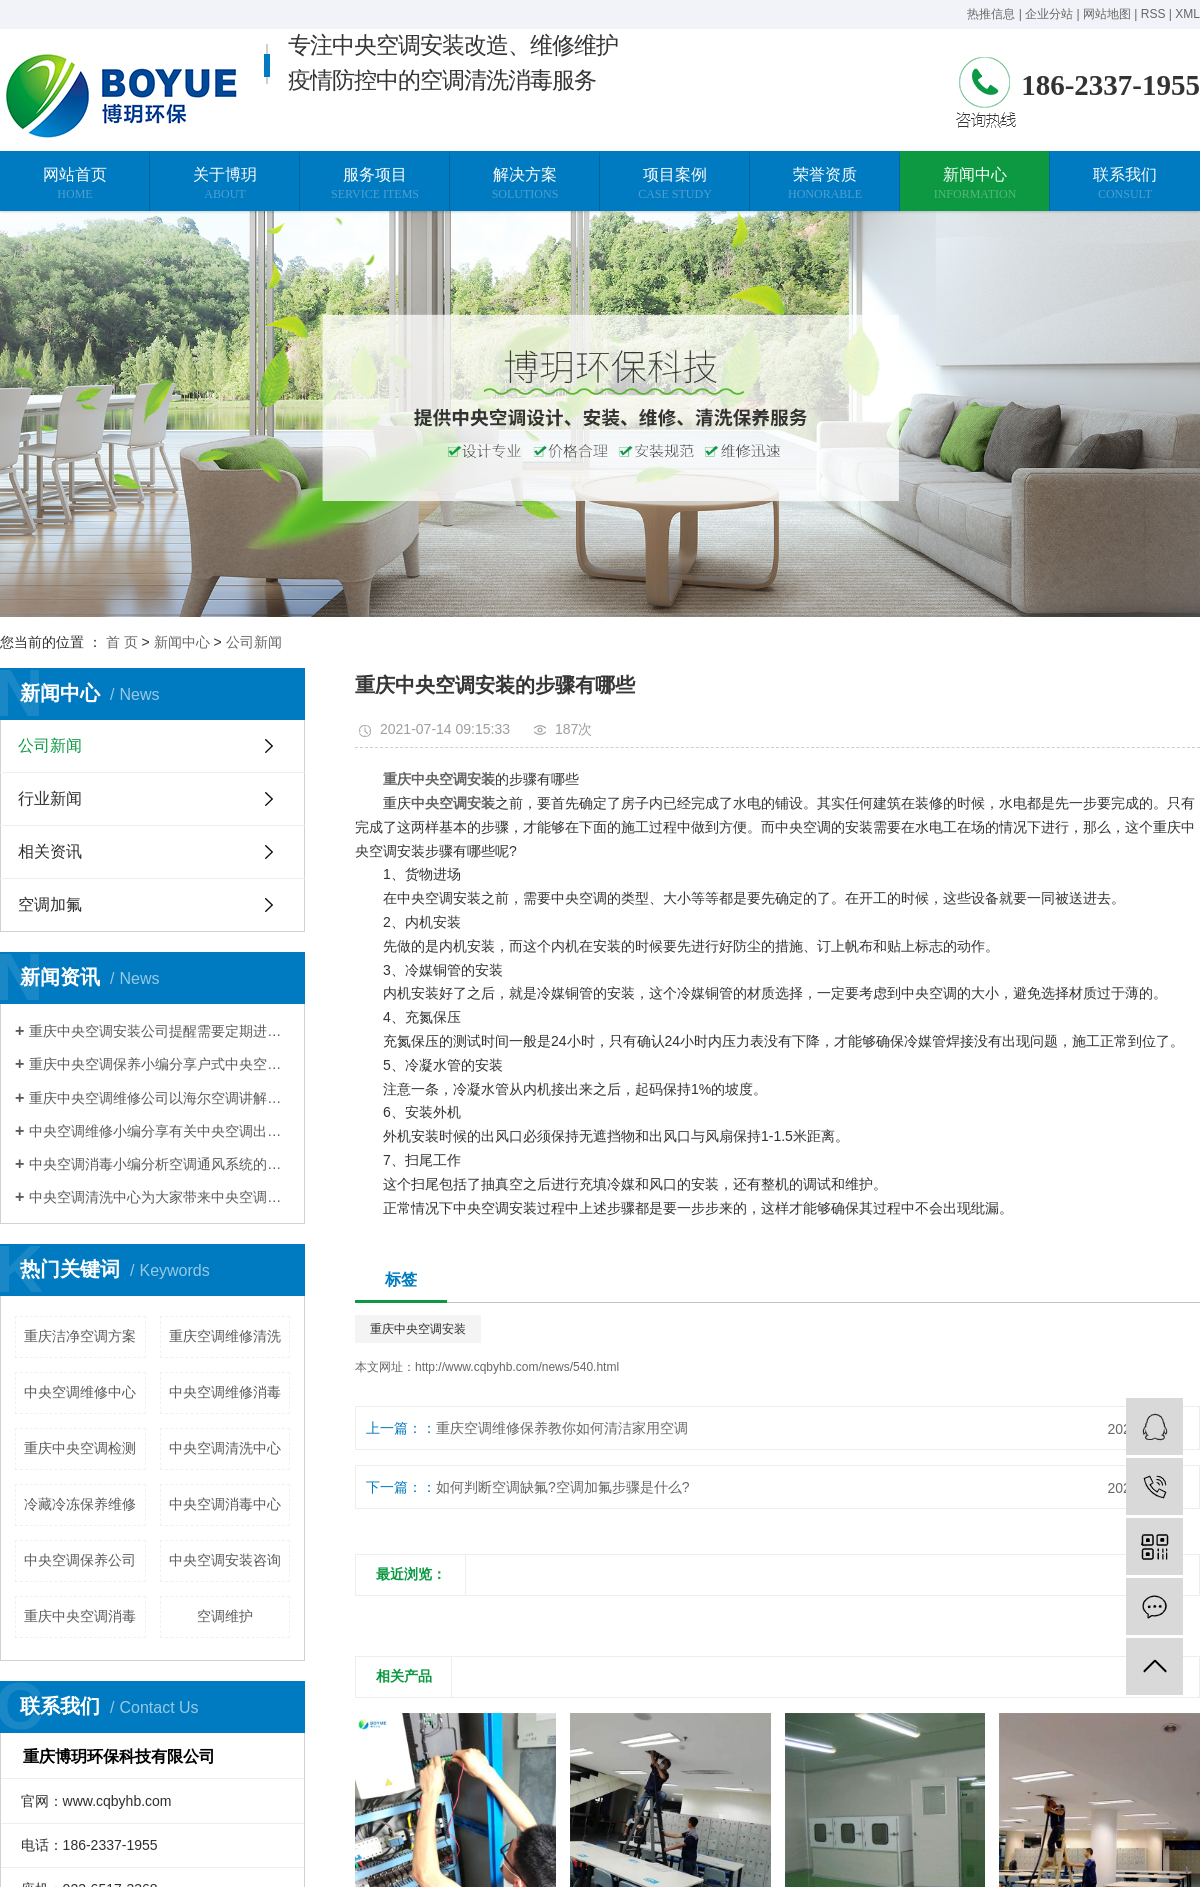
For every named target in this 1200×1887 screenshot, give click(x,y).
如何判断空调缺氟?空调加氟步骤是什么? (563, 1487)
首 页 (122, 642)
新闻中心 (182, 642)
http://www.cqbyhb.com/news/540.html (517, 1367)
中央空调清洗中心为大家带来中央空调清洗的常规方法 (159, 1197)
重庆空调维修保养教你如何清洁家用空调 (562, 1428)
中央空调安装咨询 (225, 1560)
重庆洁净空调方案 (80, 1336)
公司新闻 (254, 642)
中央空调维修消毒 (225, 1392)
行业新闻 (50, 798)
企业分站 (1049, 14)
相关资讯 (50, 851)
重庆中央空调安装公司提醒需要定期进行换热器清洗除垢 (159, 1031)
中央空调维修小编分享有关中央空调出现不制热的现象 (159, 1131)
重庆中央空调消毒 (80, 1616)
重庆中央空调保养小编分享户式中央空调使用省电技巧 (159, 1064)
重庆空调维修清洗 (225, 1336)
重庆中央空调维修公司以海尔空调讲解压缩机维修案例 (159, 1098)
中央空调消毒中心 (225, 1504)
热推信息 (991, 14)
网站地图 (1107, 14)
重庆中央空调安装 (418, 1329)
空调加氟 (50, 904)
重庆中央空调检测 (80, 1448)
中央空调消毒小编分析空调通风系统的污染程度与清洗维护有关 (159, 1164)
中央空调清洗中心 (225, 1448)
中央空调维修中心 (80, 1392)
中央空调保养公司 (80, 1560)
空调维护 (225, 1616)
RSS (1153, 14)
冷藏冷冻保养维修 (80, 1504)
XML (1187, 14)
